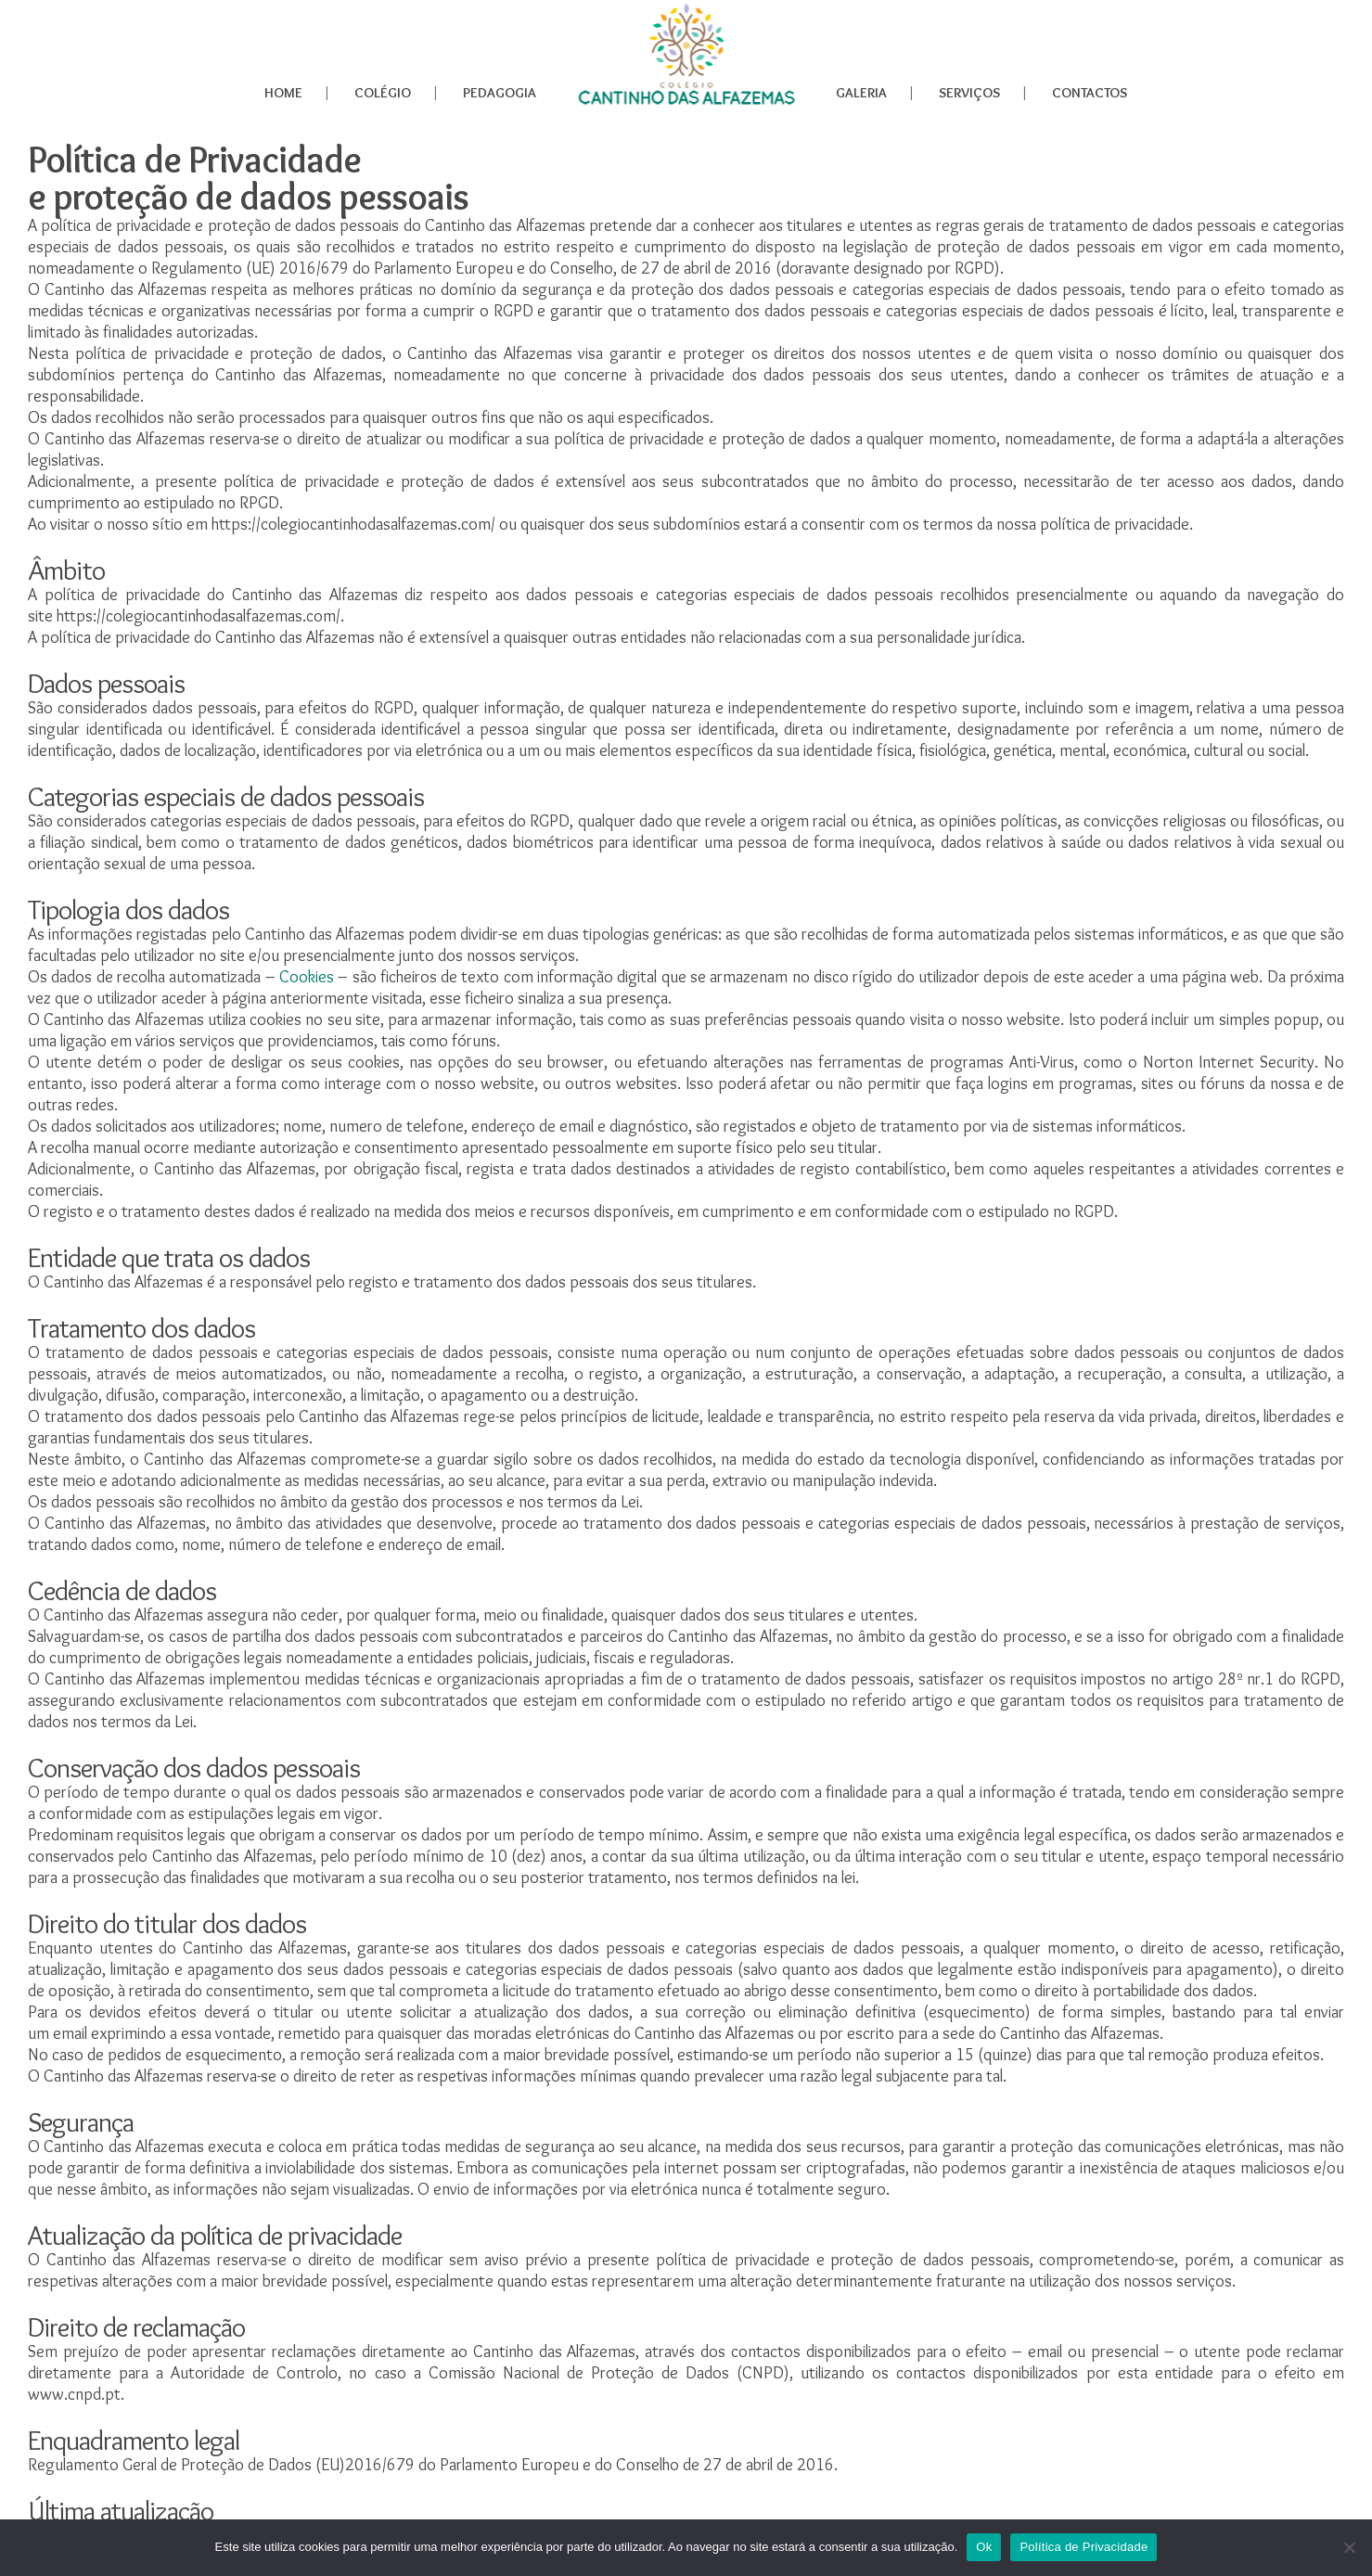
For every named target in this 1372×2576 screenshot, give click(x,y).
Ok (984, 2547)
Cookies (306, 977)
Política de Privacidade (1083, 2547)
